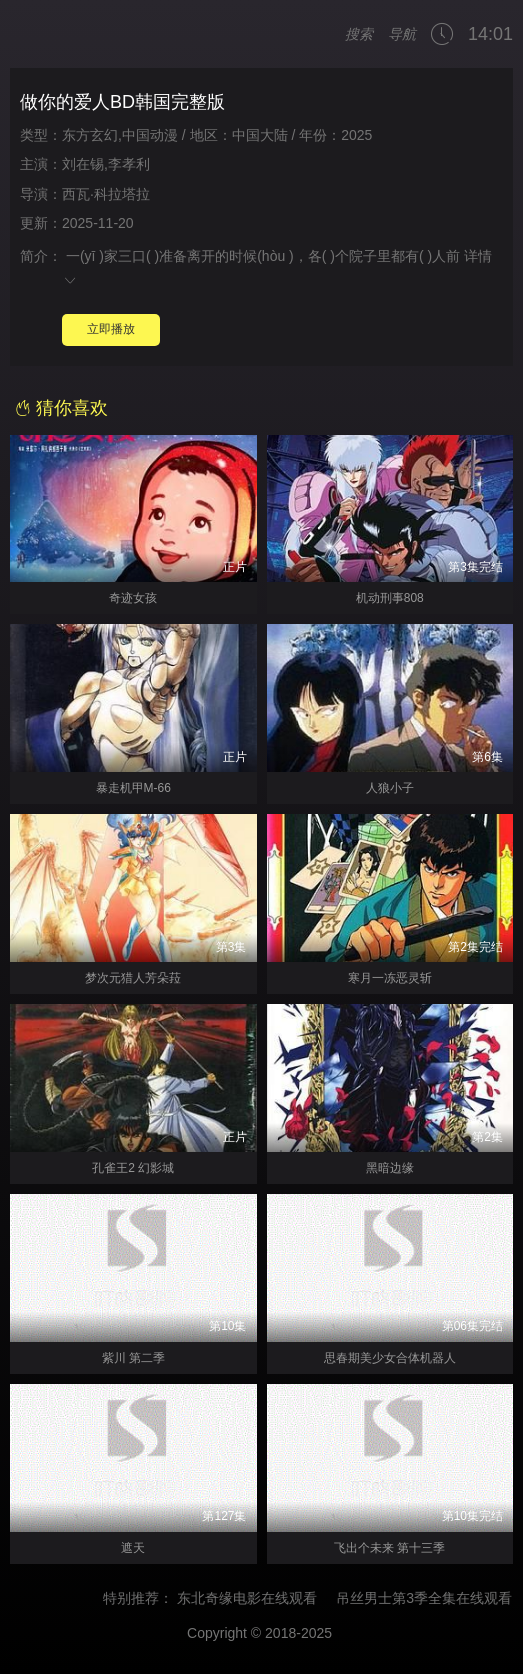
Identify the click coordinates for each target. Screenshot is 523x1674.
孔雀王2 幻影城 (133, 1168)
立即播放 (111, 329)
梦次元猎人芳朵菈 (133, 978)
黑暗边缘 (390, 1168)
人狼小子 (390, 788)
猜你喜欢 (61, 408)
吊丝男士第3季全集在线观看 (434, 1598)
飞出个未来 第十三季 (389, 1548)
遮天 (133, 1548)
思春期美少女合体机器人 (390, 1358)
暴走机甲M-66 (133, 788)
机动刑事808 (390, 598)
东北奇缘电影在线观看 (256, 1598)
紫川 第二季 (133, 1358)
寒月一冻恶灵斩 (390, 978)
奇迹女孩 (133, 598)
